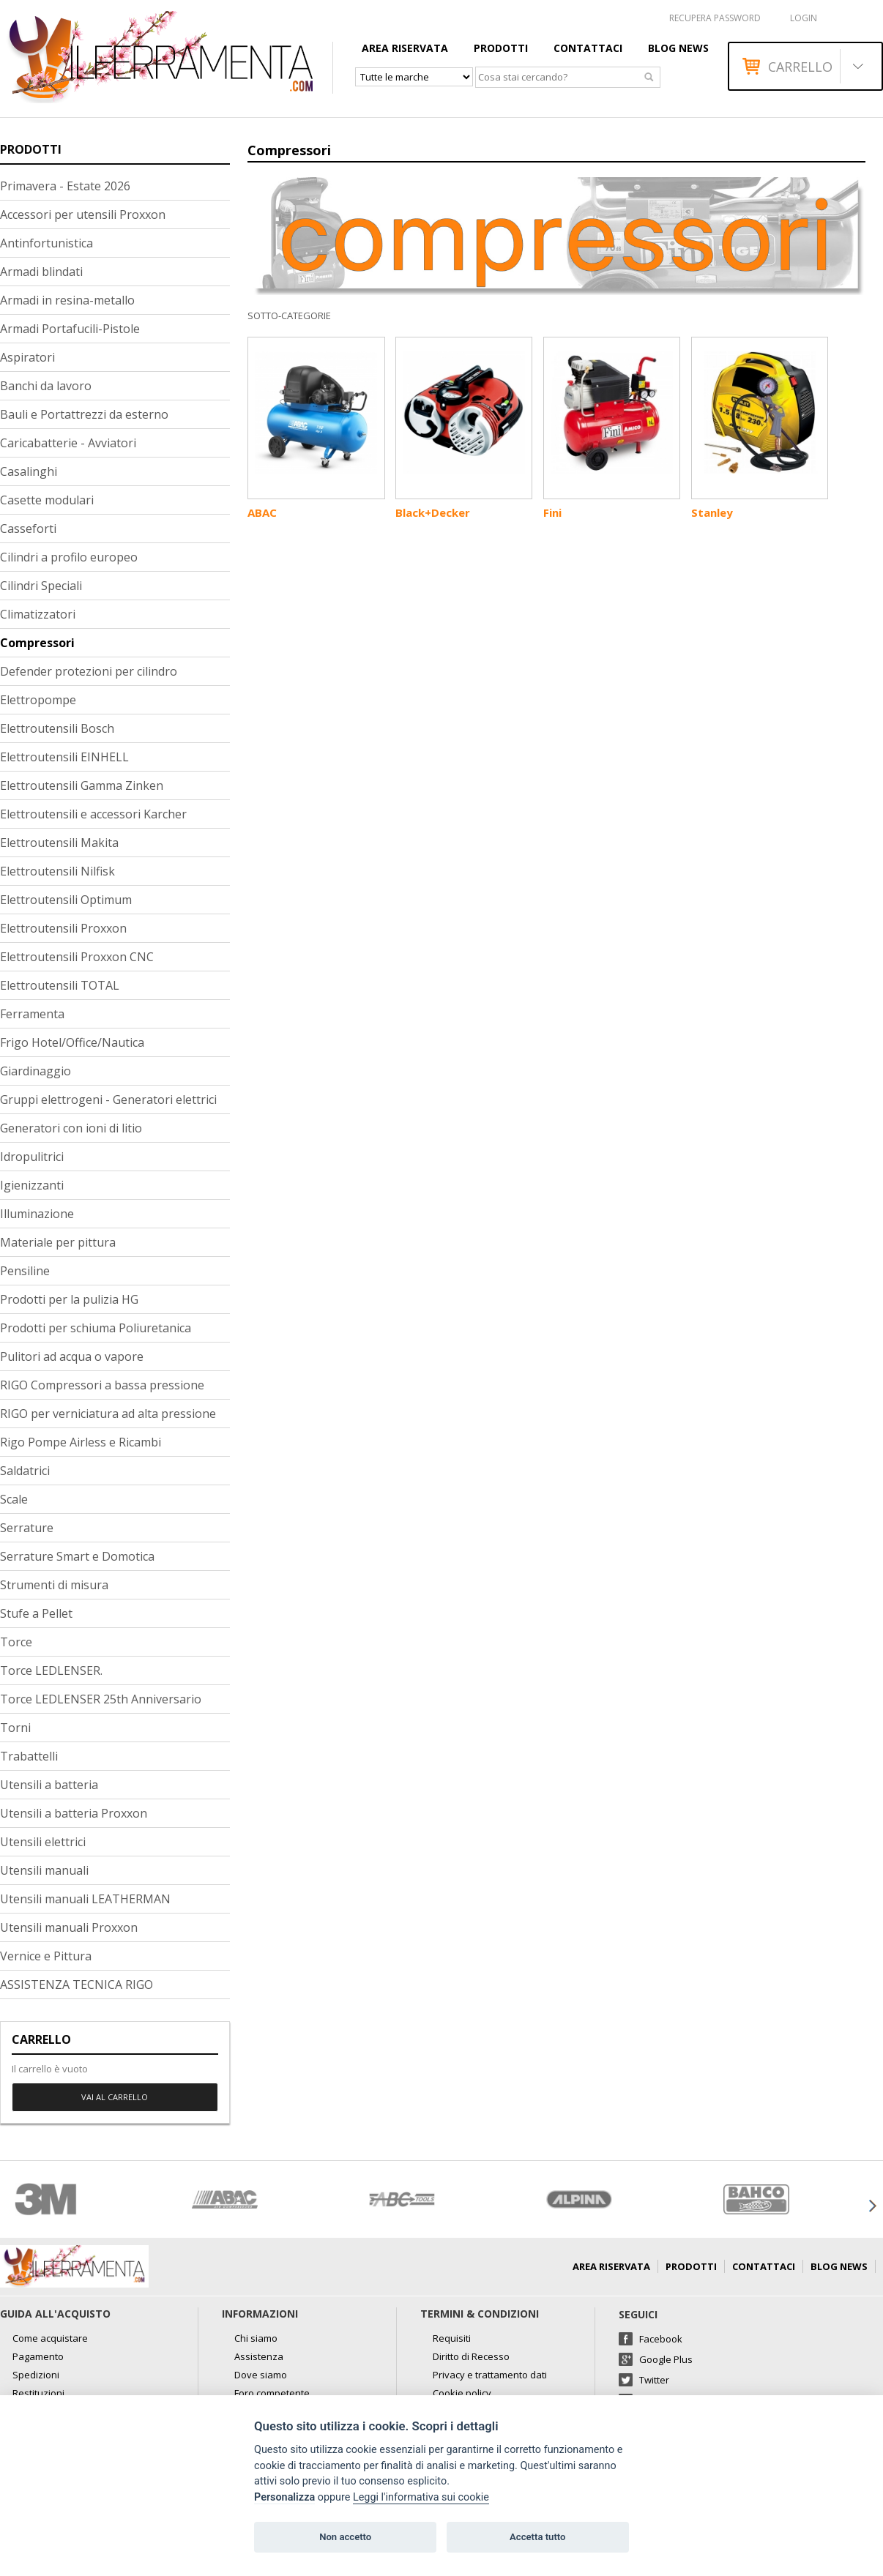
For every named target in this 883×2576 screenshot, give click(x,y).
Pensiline (25, 1271)
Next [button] (872, 2205)
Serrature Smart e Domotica (77, 1556)
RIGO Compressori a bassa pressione (102, 1385)
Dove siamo (260, 2374)
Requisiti (452, 2338)
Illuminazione (37, 1214)
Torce (16, 1642)
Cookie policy (462, 2393)
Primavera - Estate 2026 (65, 186)
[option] (88, 2199)
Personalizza (284, 2497)
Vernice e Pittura (46, 1956)
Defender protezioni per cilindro (88, 671)
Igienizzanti (32, 1185)
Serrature (26, 1528)
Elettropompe (38, 700)
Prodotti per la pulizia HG (69, 1299)
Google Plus (666, 2359)
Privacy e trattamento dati (490, 2374)
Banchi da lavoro (46, 386)
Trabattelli (29, 1756)
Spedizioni (35, 2374)
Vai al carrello (114, 2096)
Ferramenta (32, 1014)
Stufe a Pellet (36, 1613)
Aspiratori (27, 357)
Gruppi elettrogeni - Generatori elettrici (108, 1099)
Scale (14, 1499)
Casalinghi (28, 471)
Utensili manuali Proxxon (69, 1927)
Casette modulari (47, 500)
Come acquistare (50, 2338)
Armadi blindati (41, 272)
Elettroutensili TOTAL (59, 985)
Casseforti (28, 528)
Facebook (660, 2338)
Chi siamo (255, 2338)
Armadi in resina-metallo (67, 300)
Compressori (37, 643)
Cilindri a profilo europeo (69, 557)
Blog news (678, 48)
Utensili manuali (44, 1870)
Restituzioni (38, 2393)
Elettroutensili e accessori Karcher (93, 814)
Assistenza (258, 2356)
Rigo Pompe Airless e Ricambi (80, 1442)
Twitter (654, 2379)
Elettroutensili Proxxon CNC (77, 957)
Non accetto (345, 2536)
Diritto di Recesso (471, 2356)
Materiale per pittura (58, 1242)
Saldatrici (25, 1471)
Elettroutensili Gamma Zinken (81, 785)
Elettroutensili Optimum (66, 900)
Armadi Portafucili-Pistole (70, 329)
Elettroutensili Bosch (57, 728)
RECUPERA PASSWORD (715, 18)
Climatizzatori (37, 614)
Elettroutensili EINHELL (64, 757)
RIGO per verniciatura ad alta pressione (108, 1413)
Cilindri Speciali (41, 586)
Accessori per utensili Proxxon (82, 214)
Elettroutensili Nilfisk (57, 871)
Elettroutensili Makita (59, 843)
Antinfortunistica (46, 243)
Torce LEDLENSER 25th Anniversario (100, 1699)
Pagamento (38, 2356)
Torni (15, 1728)
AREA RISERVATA (405, 48)
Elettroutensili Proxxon (63, 928)
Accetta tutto (537, 2536)
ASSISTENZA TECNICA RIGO (76, 1984)
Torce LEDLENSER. (51, 1670)
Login (803, 17)
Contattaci (588, 48)
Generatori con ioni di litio (71, 1128)
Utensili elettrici (43, 1842)
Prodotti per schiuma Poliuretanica (95, 1328)
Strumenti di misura (54, 1585)
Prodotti (501, 48)
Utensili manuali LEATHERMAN (85, 1899)
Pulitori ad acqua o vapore (72, 1356)
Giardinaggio (35, 1071)
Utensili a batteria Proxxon (73, 1813)
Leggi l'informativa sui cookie (421, 2497)
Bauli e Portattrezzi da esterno (84, 414)
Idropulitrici (32, 1157)
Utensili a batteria (49, 1785)
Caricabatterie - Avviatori (68, 443)
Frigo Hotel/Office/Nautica (72, 1042)
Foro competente (272, 2393)
